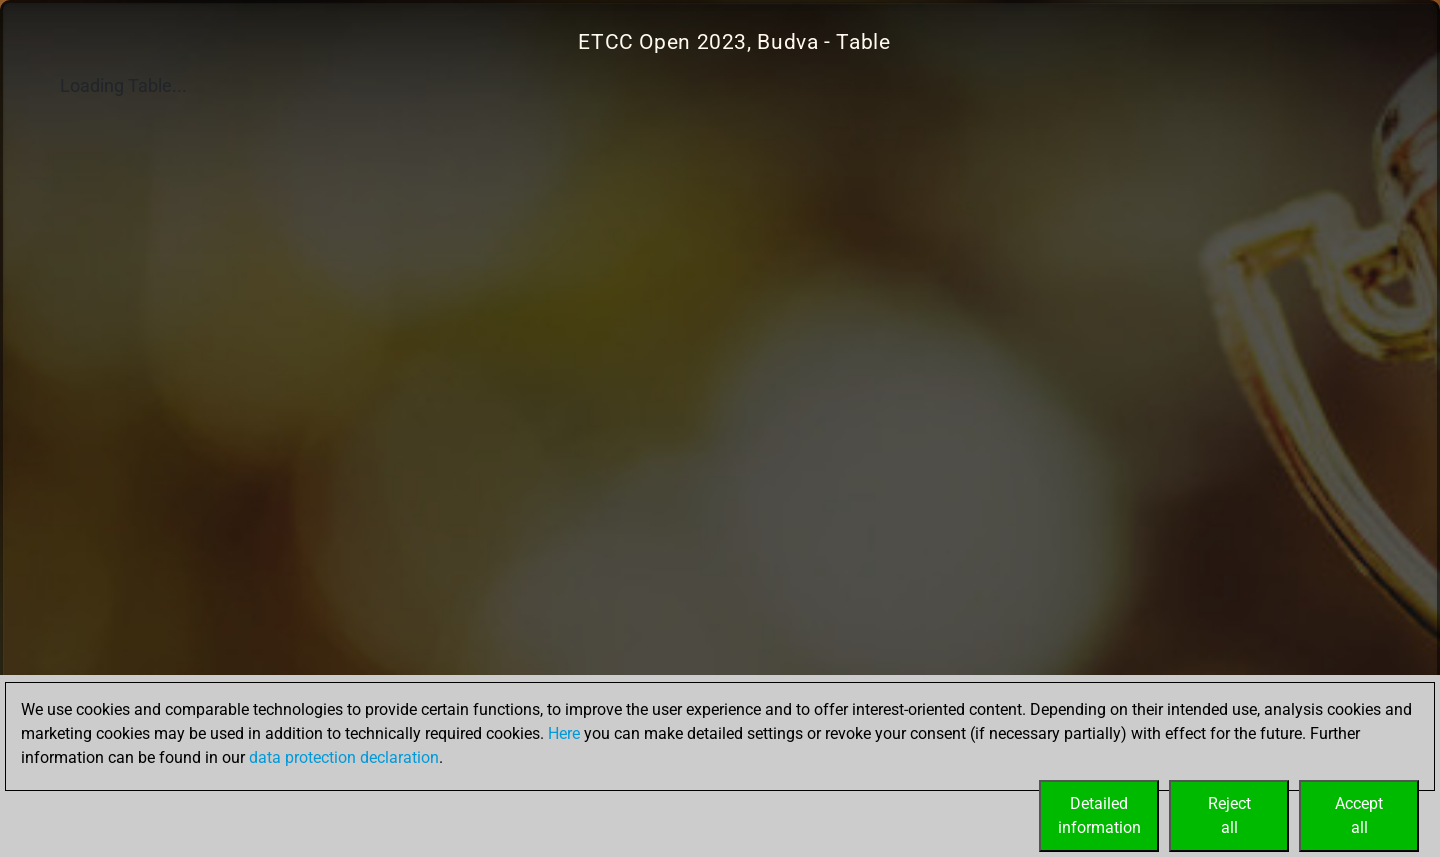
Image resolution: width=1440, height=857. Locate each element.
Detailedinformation (1099, 815)
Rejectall (1229, 815)
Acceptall (1359, 815)
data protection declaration (344, 757)
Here (564, 733)
